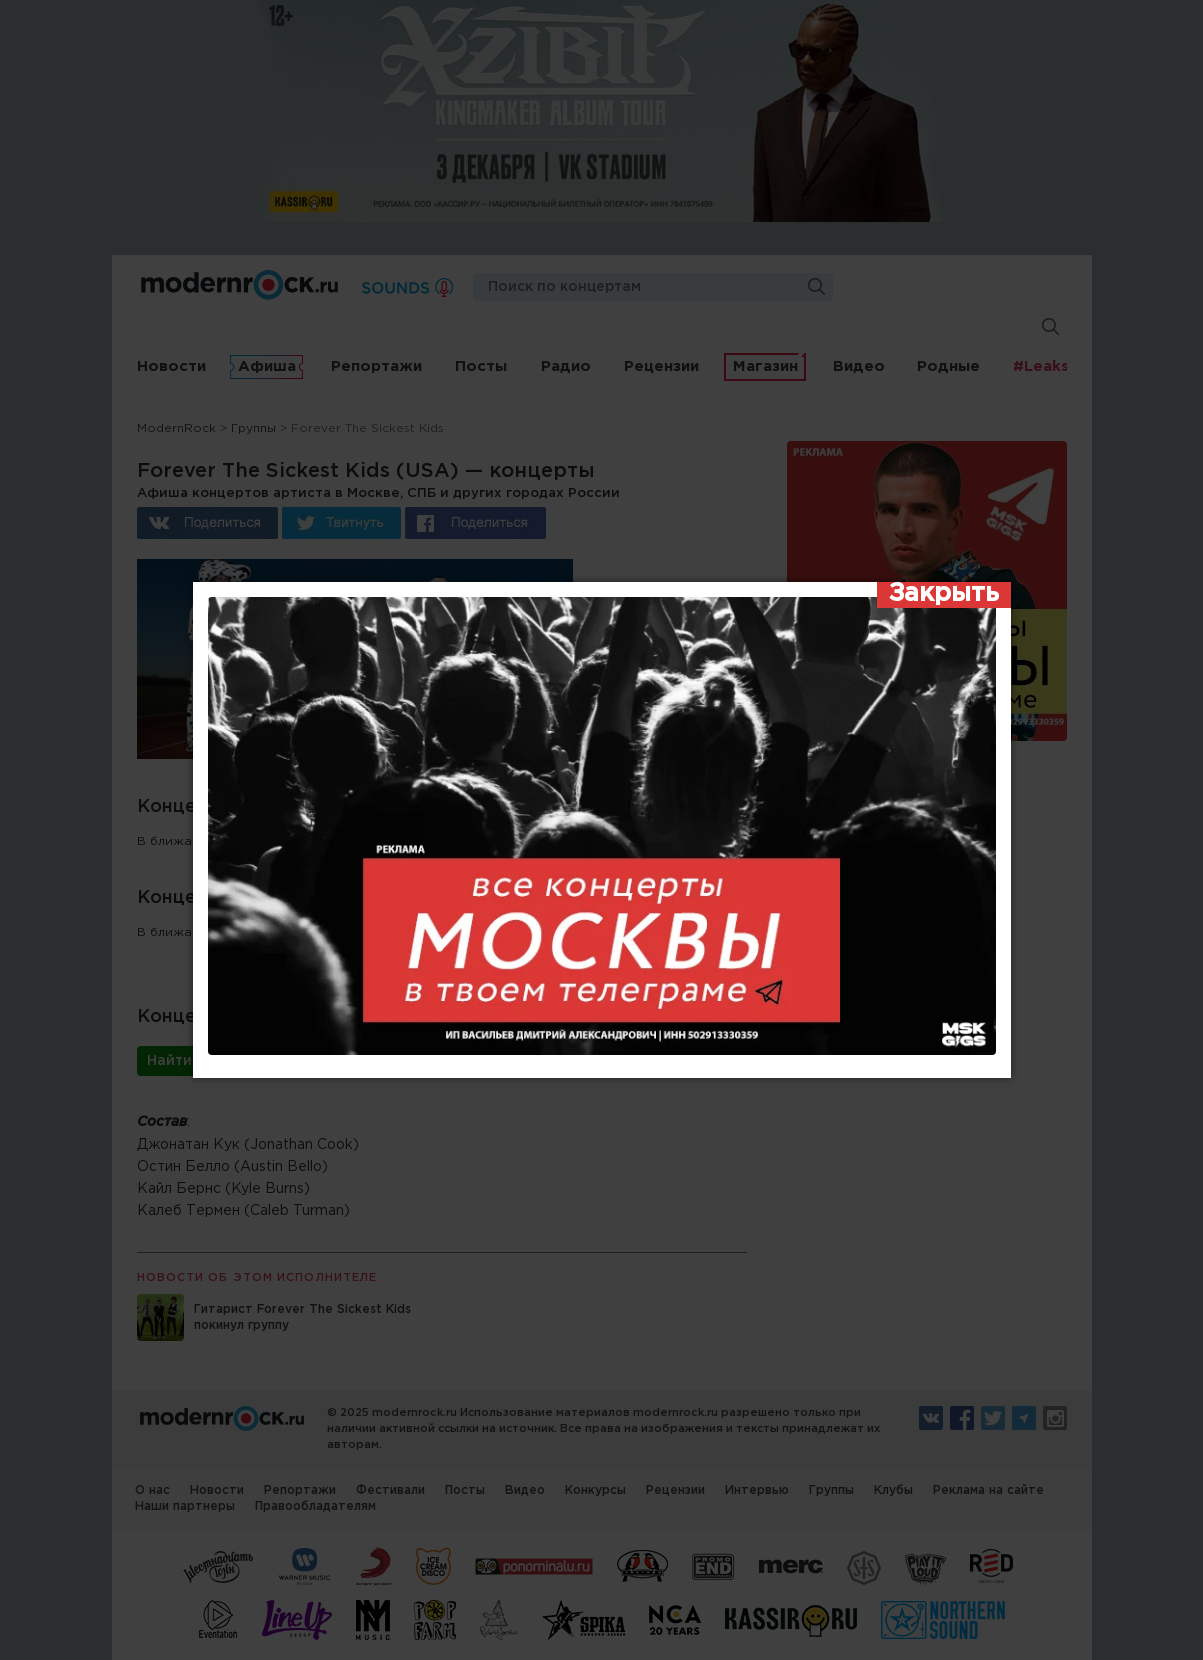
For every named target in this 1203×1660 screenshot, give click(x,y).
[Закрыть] (944, 595)
